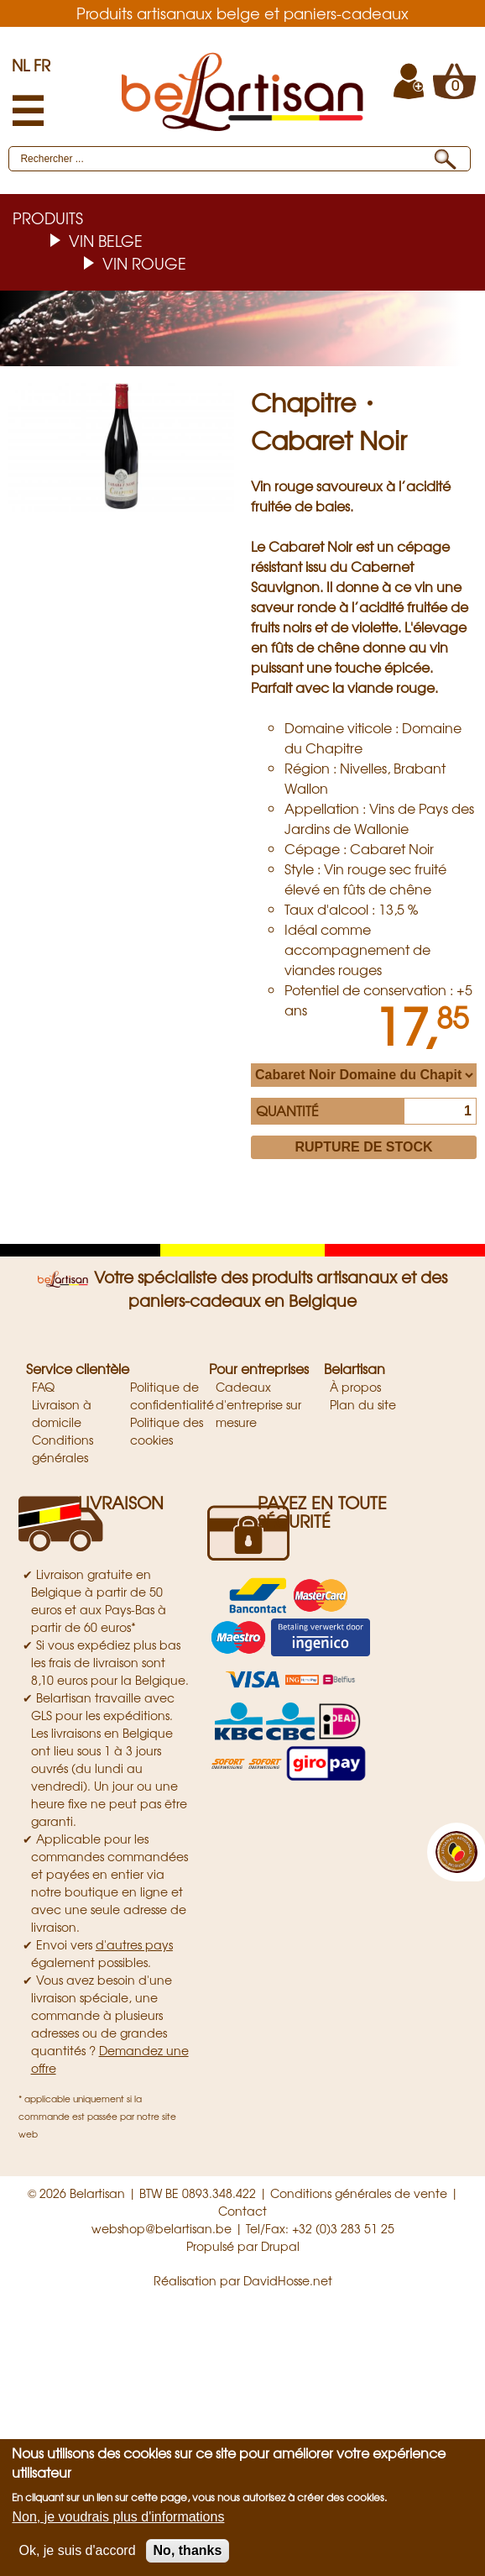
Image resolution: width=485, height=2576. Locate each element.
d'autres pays (134, 1944)
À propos (355, 1386)
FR (42, 65)
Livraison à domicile (61, 1413)
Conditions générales (62, 1448)
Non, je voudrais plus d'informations (118, 2517)
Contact (242, 2210)
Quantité (287, 1110)
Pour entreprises (259, 1368)
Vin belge (106, 240)
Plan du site (363, 1404)
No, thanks (188, 2550)
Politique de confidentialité (172, 1395)
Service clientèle (77, 1368)
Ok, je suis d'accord (76, 2550)
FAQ (43, 1386)
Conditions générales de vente (358, 2193)
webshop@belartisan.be (161, 2228)
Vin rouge (144, 263)
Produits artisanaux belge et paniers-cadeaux (242, 13)
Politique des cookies (166, 1431)
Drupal (280, 2246)
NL (20, 65)
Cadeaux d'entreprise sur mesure (258, 1404)
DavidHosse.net (287, 2280)
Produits (48, 217)
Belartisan (354, 1368)
